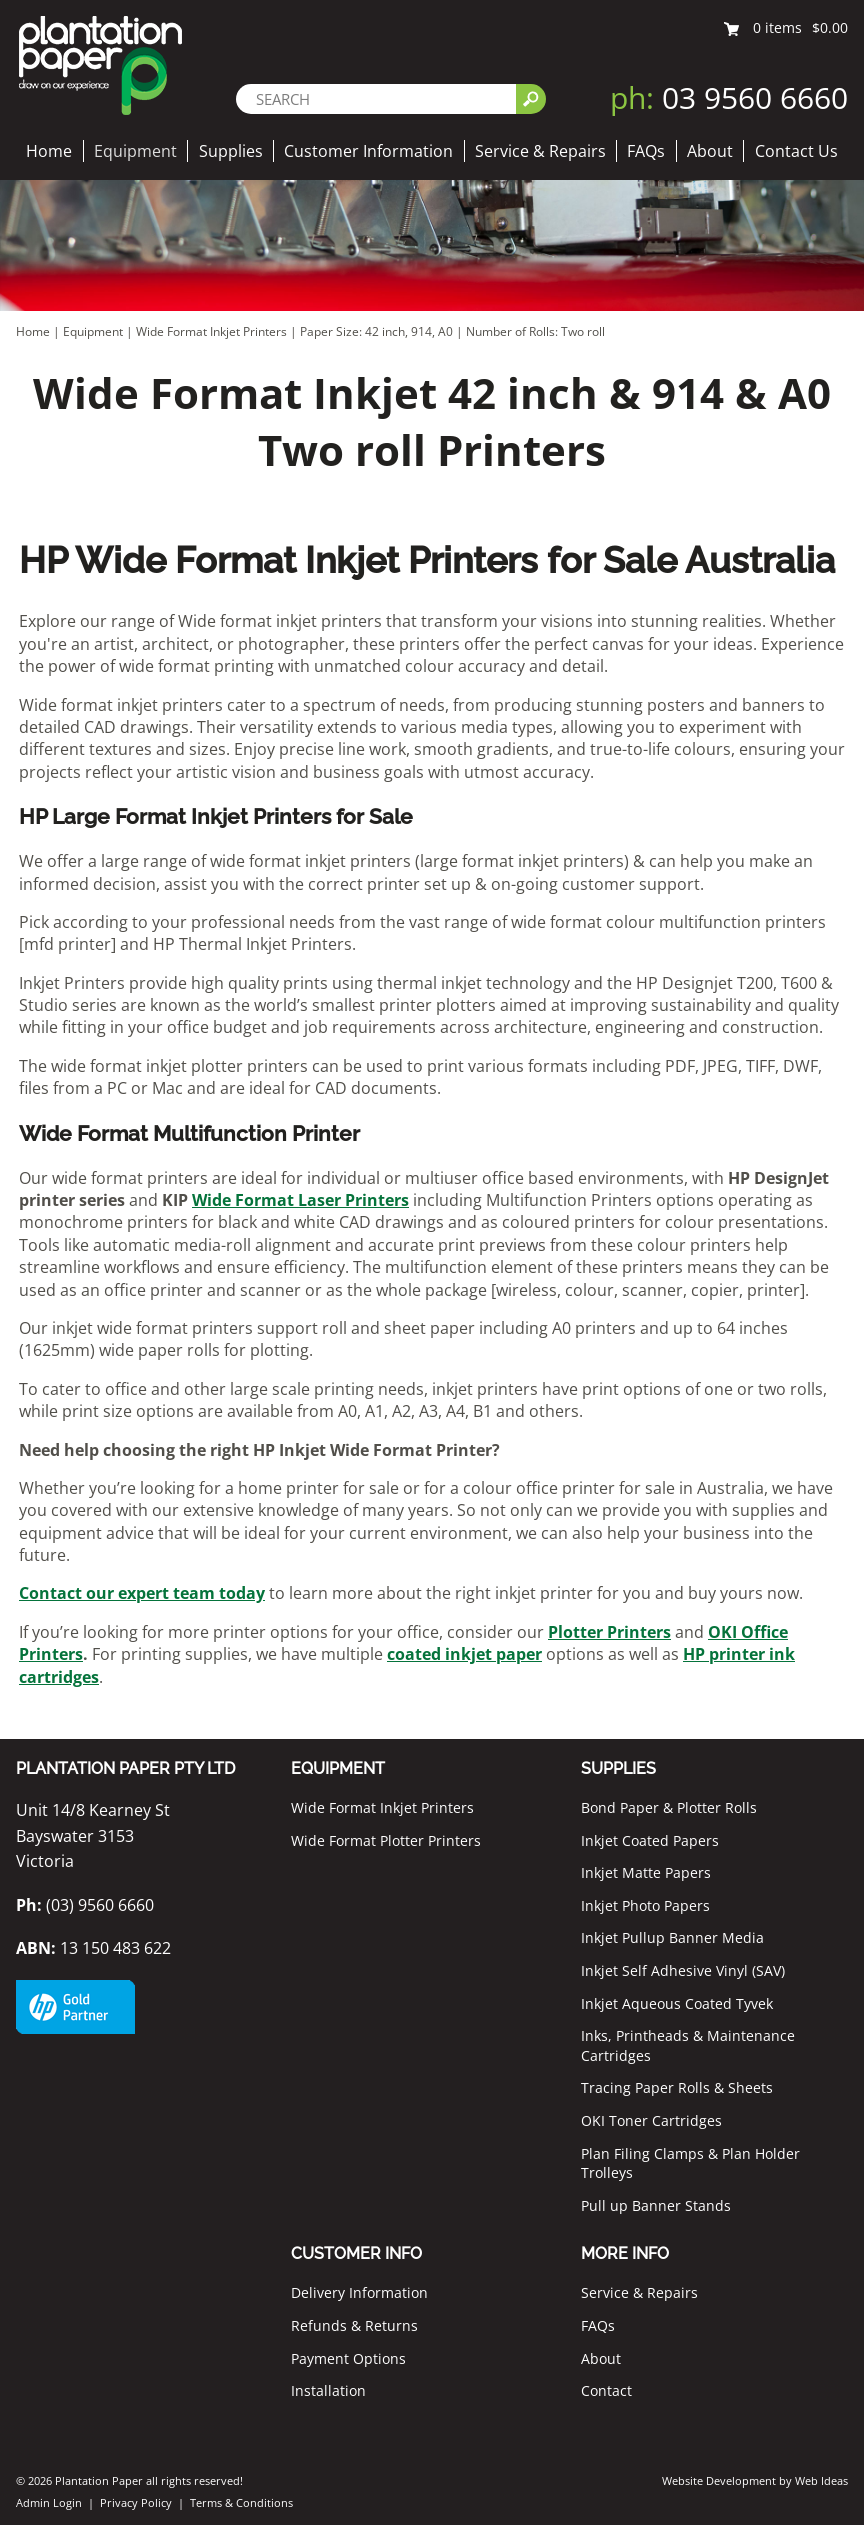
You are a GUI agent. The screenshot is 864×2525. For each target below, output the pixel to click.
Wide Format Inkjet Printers (211, 331)
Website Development (719, 2480)
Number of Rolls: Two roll (535, 331)
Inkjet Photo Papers (645, 1905)
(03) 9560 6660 (85, 1905)
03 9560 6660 (729, 97)
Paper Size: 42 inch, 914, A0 (378, 331)
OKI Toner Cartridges (651, 2120)
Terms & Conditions (241, 2502)
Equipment (135, 151)
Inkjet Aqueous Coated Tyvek (677, 2003)
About (710, 151)
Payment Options (348, 2358)
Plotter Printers (609, 1632)
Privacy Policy (136, 2502)
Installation (328, 2390)
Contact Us (796, 151)
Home (49, 151)
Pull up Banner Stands (656, 2205)
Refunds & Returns (354, 2325)
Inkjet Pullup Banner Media (672, 1937)
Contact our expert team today (142, 1593)
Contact (606, 2390)
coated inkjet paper (464, 1654)
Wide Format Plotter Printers (386, 1840)
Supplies (231, 151)
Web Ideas (821, 2480)
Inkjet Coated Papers (650, 1840)
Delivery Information (359, 2292)
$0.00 (830, 27)
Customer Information (368, 151)
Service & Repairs (540, 151)
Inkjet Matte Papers (646, 1872)
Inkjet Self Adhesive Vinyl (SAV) (683, 1970)
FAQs (646, 151)
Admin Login (49, 2502)
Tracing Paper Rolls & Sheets (677, 2087)
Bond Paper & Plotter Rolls (669, 1807)
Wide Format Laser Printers (300, 1200)
